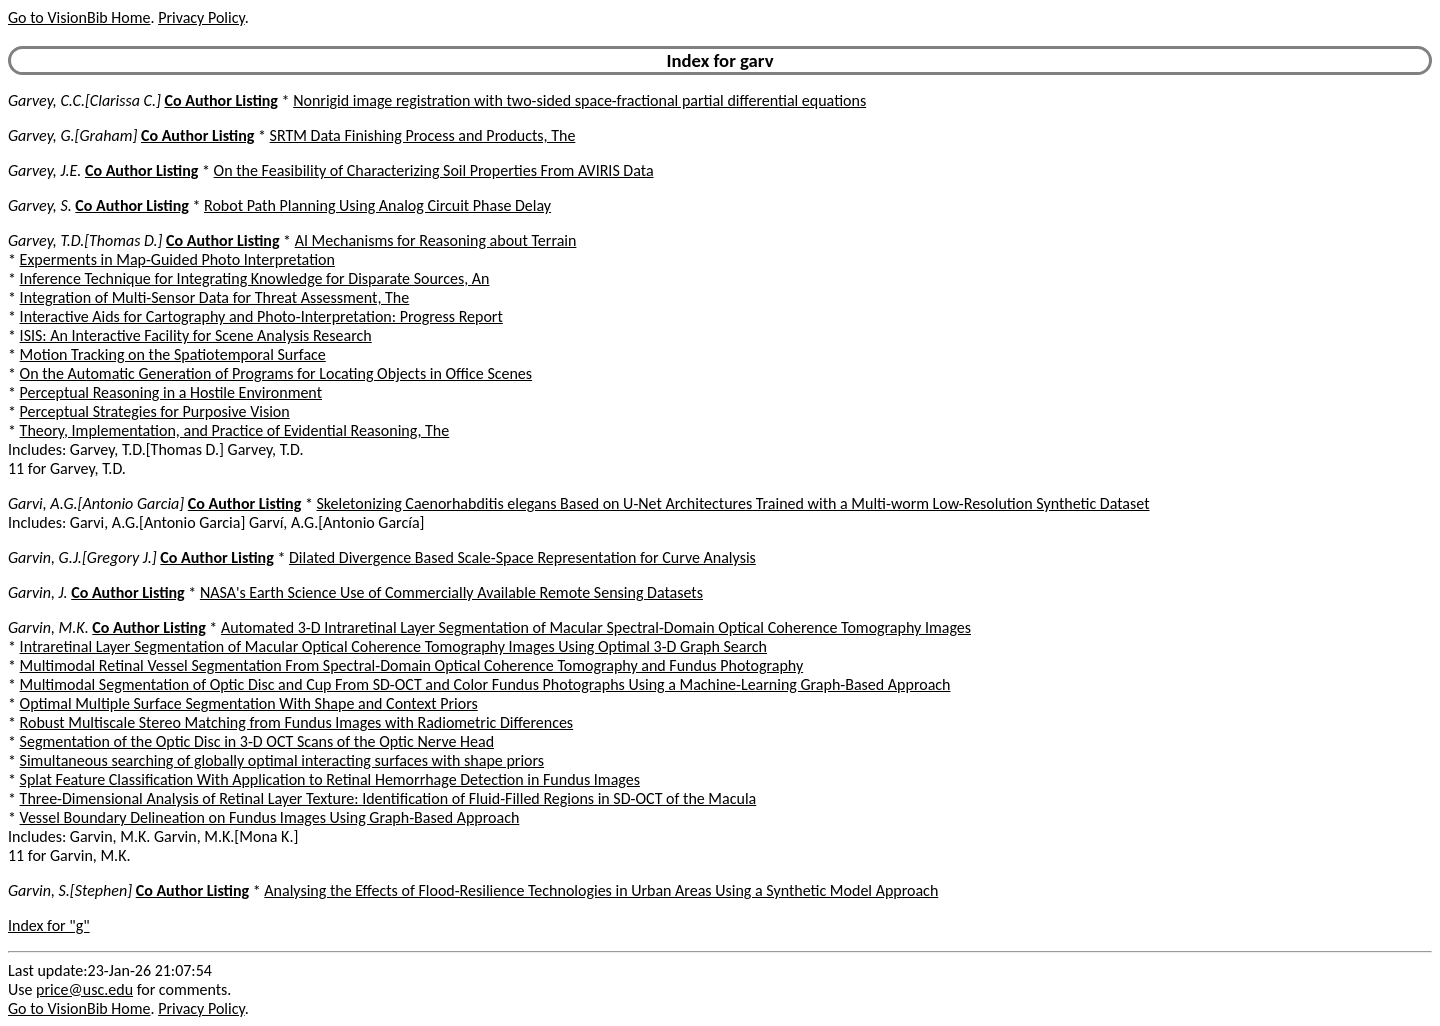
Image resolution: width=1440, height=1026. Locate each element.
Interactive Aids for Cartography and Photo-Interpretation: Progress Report (261, 316)
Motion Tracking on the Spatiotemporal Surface (173, 354)
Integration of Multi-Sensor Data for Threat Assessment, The (215, 297)
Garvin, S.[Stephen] (70, 890)
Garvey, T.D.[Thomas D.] (85, 240)
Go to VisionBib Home (79, 17)
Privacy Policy (201, 17)
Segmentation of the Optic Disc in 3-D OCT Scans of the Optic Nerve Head (257, 741)
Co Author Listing (221, 100)
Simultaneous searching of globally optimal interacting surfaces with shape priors (282, 760)
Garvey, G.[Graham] (72, 135)
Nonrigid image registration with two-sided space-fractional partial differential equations (579, 100)
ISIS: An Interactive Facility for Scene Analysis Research (196, 335)
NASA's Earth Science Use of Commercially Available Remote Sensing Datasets (451, 592)
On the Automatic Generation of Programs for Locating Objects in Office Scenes (276, 373)
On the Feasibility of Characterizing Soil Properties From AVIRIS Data (434, 170)
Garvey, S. (40, 205)
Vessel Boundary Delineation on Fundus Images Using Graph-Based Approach (270, 817)
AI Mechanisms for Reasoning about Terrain (436, 240)
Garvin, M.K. (48, 627)
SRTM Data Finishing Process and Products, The (423, 135)
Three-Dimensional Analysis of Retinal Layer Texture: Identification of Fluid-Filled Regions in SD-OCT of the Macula (388, 798)
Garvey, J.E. (44, 170)
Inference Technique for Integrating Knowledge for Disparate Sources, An (255, 278)
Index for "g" (49, 925)
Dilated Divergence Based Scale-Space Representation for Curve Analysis (522, 557)
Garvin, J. (38, 592)
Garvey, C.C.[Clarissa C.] (84, 100)
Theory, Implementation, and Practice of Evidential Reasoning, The (235, 430)
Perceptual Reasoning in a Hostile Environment (171, 392)
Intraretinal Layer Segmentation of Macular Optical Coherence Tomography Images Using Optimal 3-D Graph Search (393, 646)
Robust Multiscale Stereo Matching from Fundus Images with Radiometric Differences (297, 722)
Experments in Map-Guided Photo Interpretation (177, 259)
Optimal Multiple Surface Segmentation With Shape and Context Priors (249, 703)
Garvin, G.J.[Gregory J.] (82, 557)
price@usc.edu (84, 989)
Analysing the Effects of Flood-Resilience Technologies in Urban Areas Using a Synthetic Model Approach (601, 890)
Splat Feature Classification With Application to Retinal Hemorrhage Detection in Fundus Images (330, 779)
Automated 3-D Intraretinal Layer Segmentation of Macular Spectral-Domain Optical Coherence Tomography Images (596, 627)
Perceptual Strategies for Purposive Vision (155, 411)
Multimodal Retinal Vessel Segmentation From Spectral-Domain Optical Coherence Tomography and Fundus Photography (412, 665)
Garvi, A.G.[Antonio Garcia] (96, 503)
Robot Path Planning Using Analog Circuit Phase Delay (377, 205)
